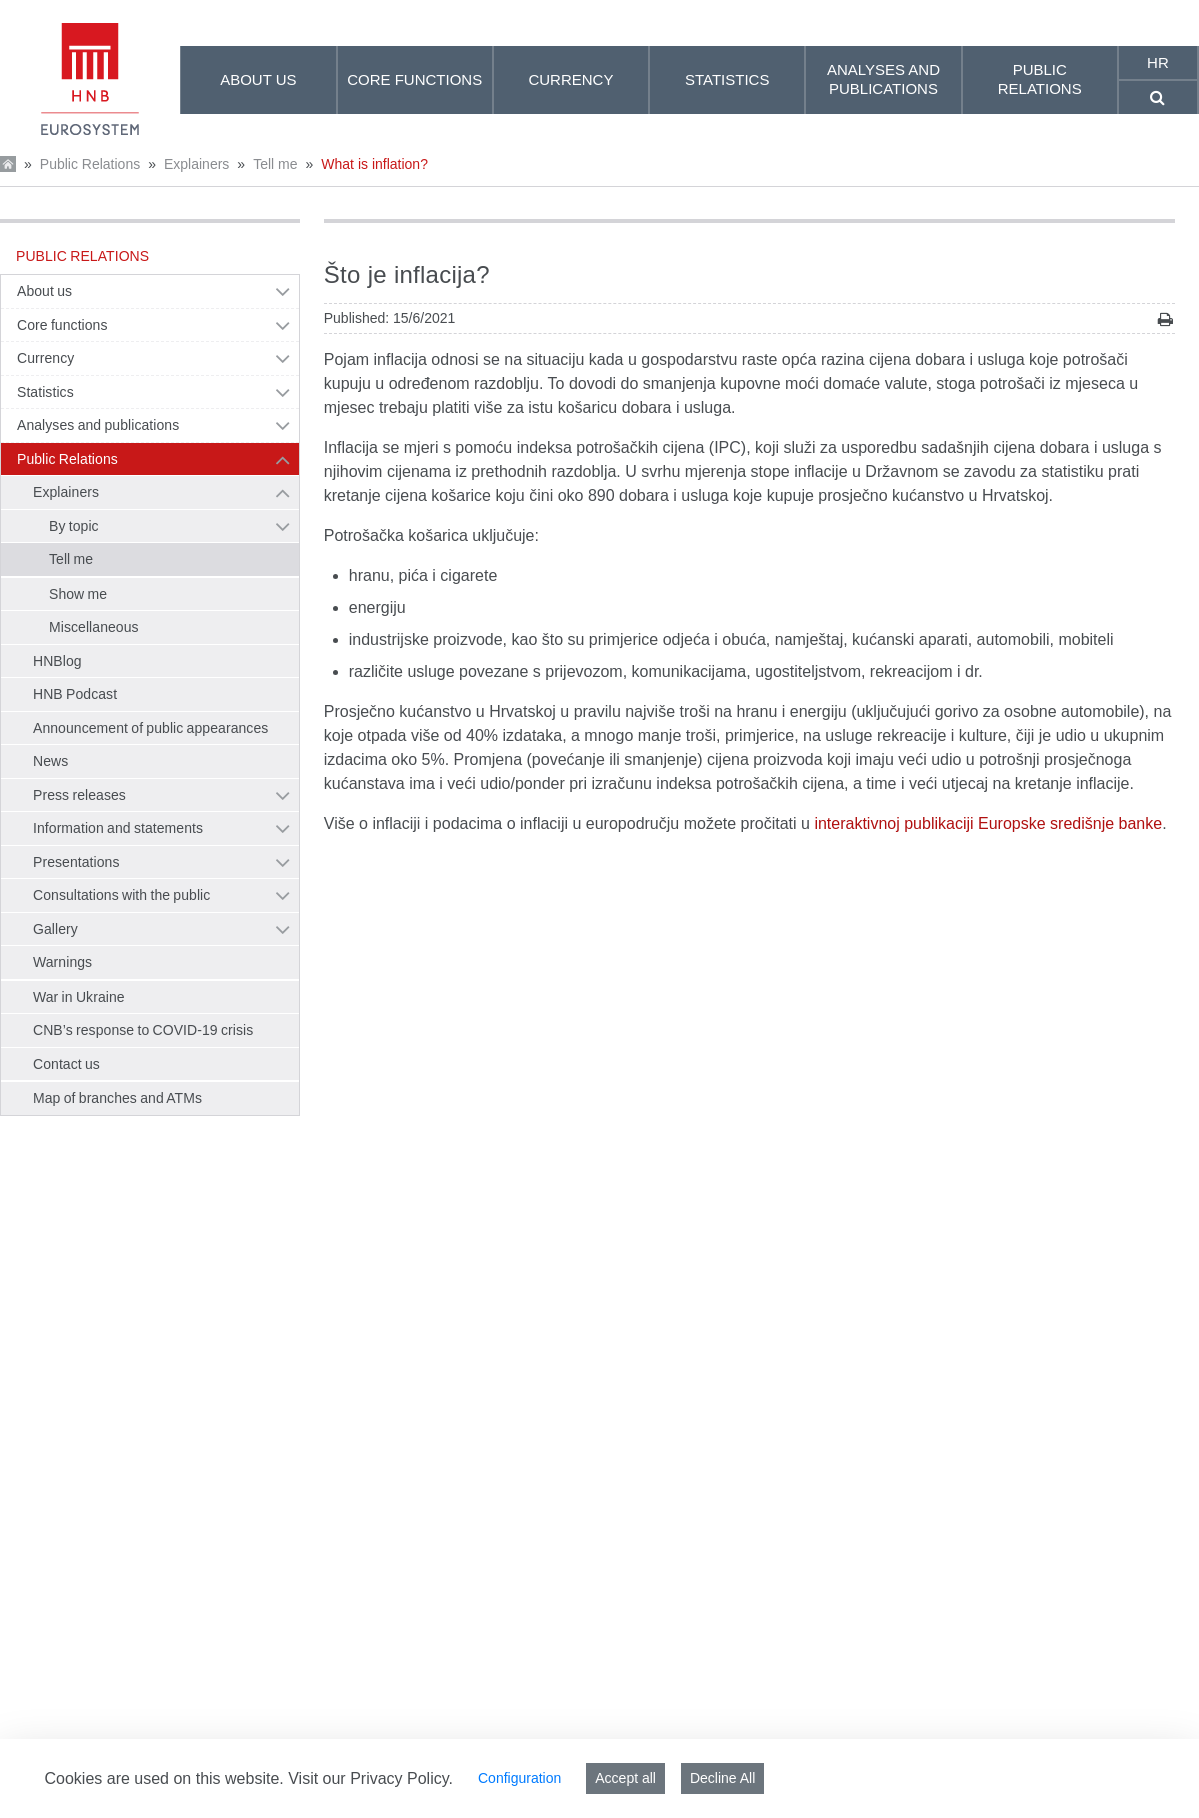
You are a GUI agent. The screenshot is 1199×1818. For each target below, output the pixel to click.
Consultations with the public (121, 895)
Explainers (196, 164)
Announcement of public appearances (150, 728)
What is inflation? (374, 164)
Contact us (66, 1064)
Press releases (79, 795)
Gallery (55, 929)
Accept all (625, 1778)
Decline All (722, 1778)
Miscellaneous (94, 627)
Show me (78, 594)
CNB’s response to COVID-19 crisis (143, 1030)
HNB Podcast (75, 694)
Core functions (62, 325)
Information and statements (118, 828)
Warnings (62, 962)
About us (44, 291)
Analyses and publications (98, 425)
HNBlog (57, 661)
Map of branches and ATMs (117, 1098)
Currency (45, 358)
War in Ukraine (79, 997)
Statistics (45, 392)
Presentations (76, 862)
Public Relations (90, 164)
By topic (74, 526)
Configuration (519, 1778)
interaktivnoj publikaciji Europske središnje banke (988, 823)
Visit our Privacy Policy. (370, 1778)
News (50, 761)
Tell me (275, 164)
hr (1158, 62)
